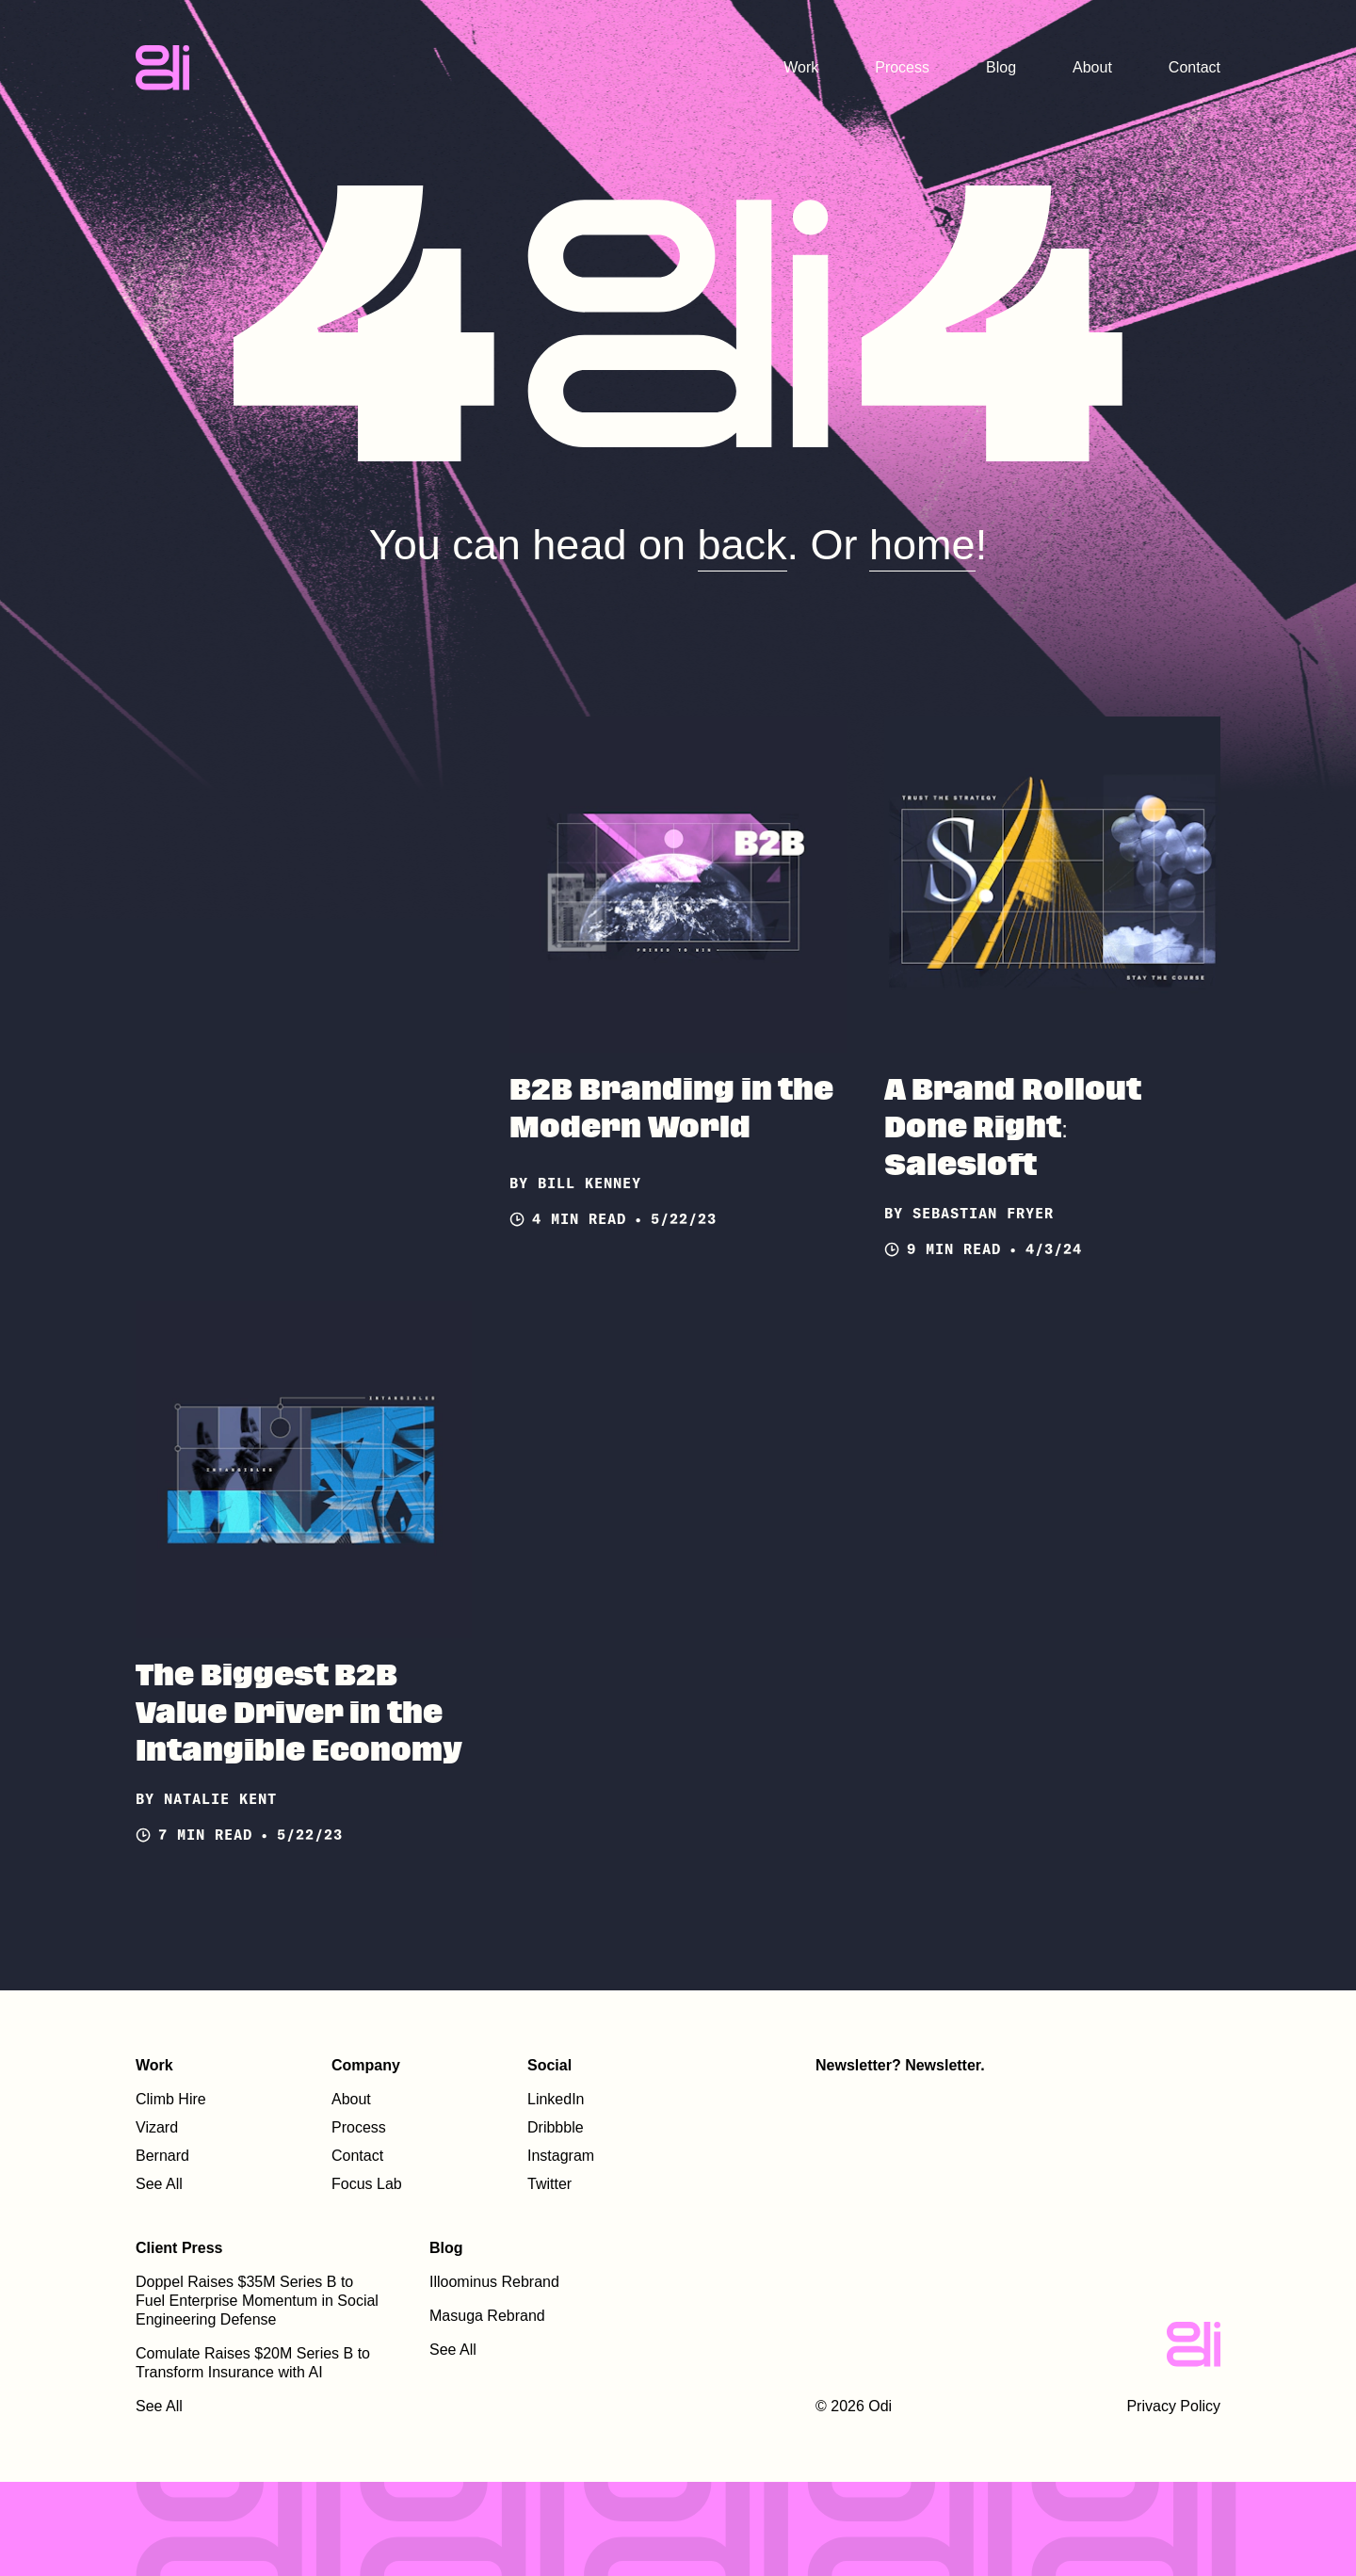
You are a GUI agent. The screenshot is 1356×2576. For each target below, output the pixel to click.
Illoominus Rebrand (494, 2282)
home (922, 545)
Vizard (157, 2127)
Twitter (549, 2184)
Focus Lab (366, 2184)
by (523, 1183)
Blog (1001, 67)
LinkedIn (556, 2099)
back (742, 545)
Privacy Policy (1173, 2406)
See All (159, 2184)
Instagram (560, 2156)
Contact (1194, 67)
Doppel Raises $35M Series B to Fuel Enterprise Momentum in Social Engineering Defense (257, 2300)
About (1092, 67)
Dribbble (555, 2127)
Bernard (162, 2156)
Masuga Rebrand (487, 2316)
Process (902, 67)
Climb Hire (171, 2099)
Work (800, 67)
